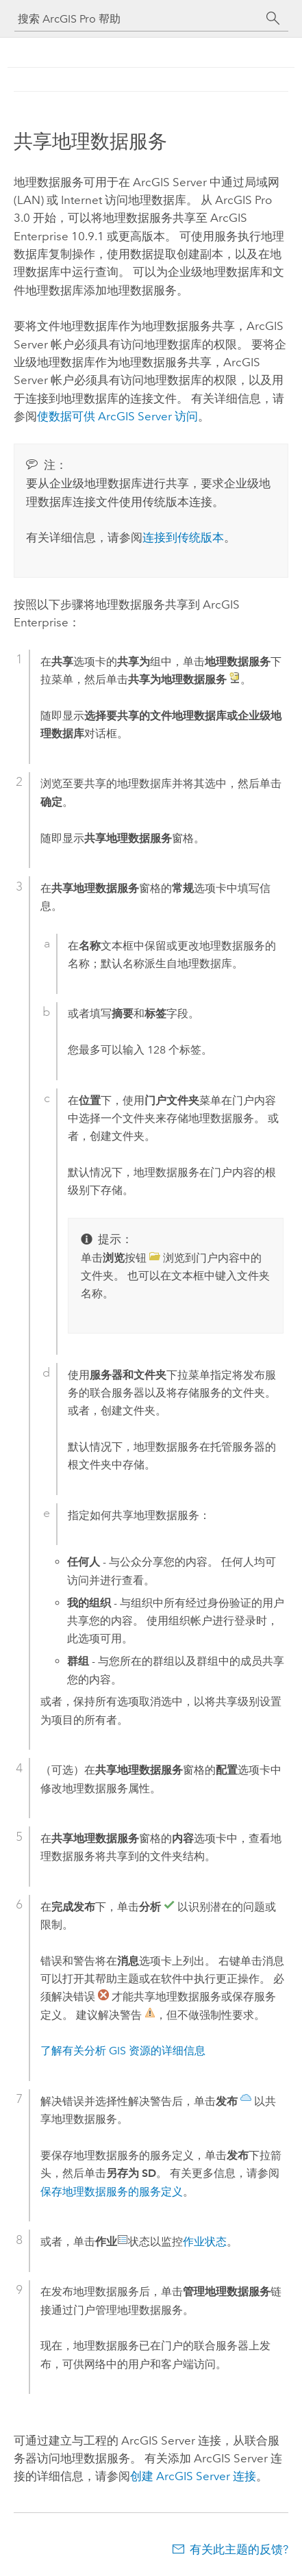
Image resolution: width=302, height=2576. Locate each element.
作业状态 (205, 2241)
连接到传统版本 (183, 537)
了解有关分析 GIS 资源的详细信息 (122, 2050)
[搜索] (273, 18)
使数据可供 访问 (117, 416)
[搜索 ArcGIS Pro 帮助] (137, 19)
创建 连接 (193, 2476)
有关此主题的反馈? (239, 2549)
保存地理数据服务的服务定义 (111, 2191)
